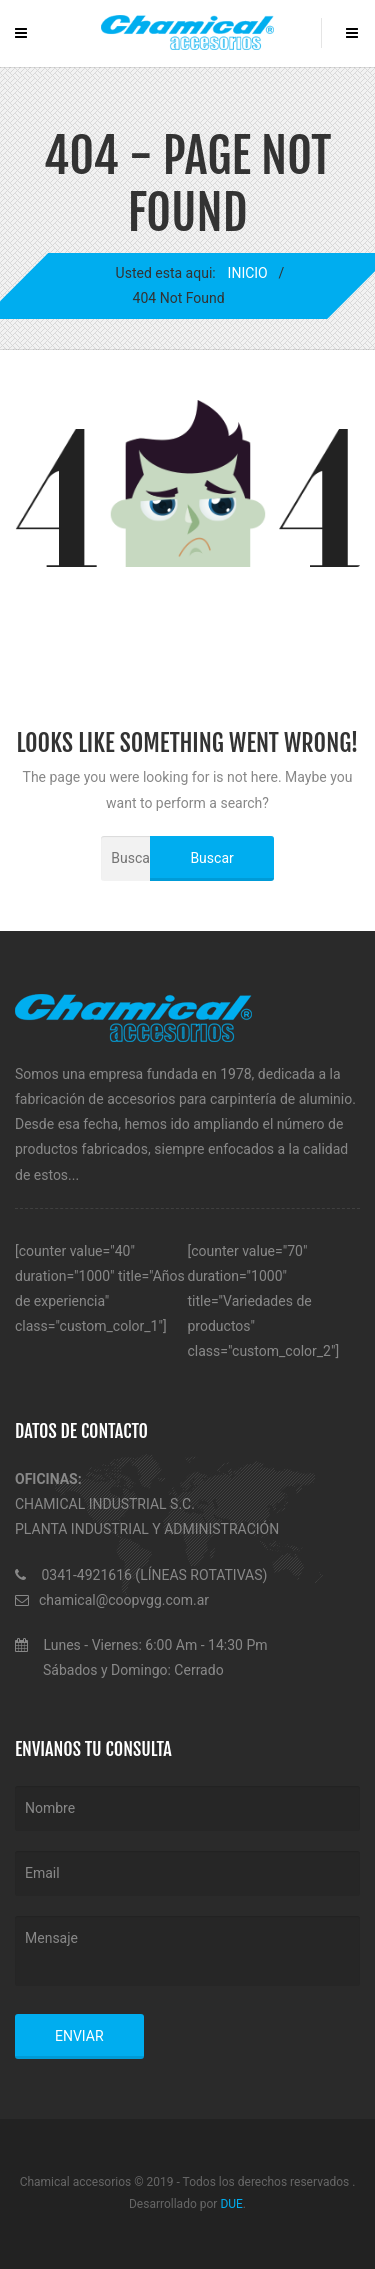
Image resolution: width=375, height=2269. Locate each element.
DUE (231, 2204)
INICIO (247, 273)
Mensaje (187, 1951)
